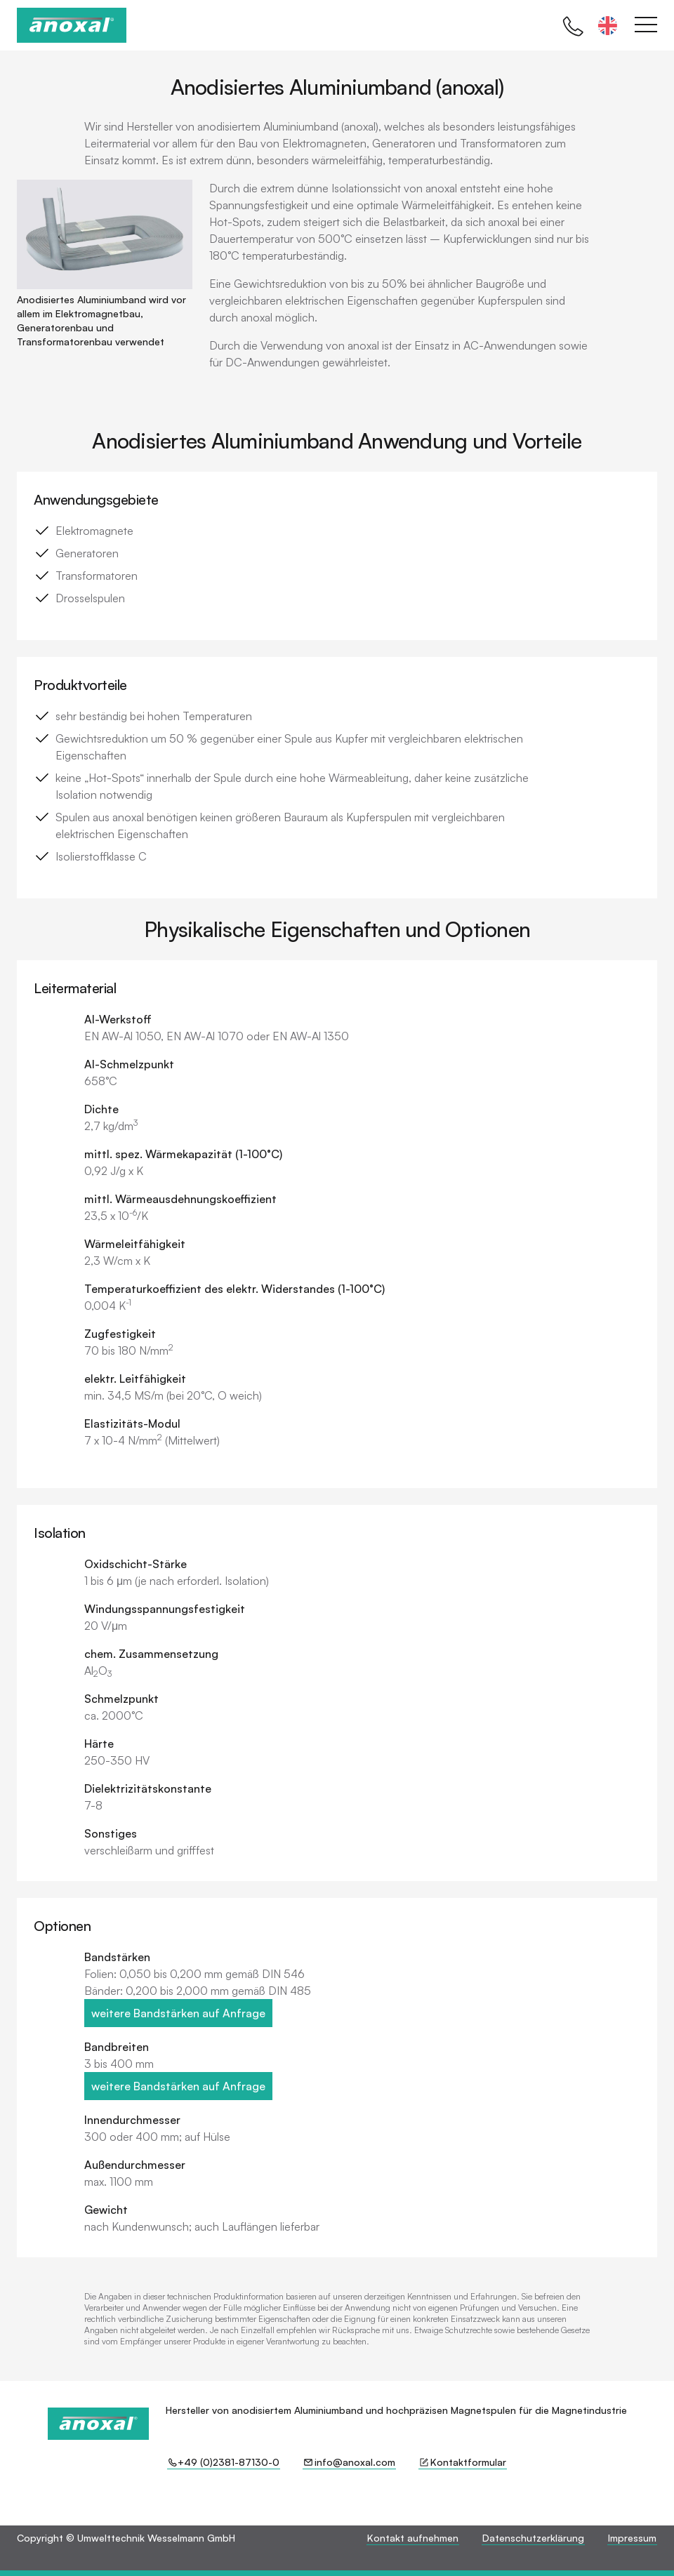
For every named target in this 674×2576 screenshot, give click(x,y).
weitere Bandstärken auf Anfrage (178, 2013)
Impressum (632, 2538)
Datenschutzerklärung (533, 2538)
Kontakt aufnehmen (412, 2538)
